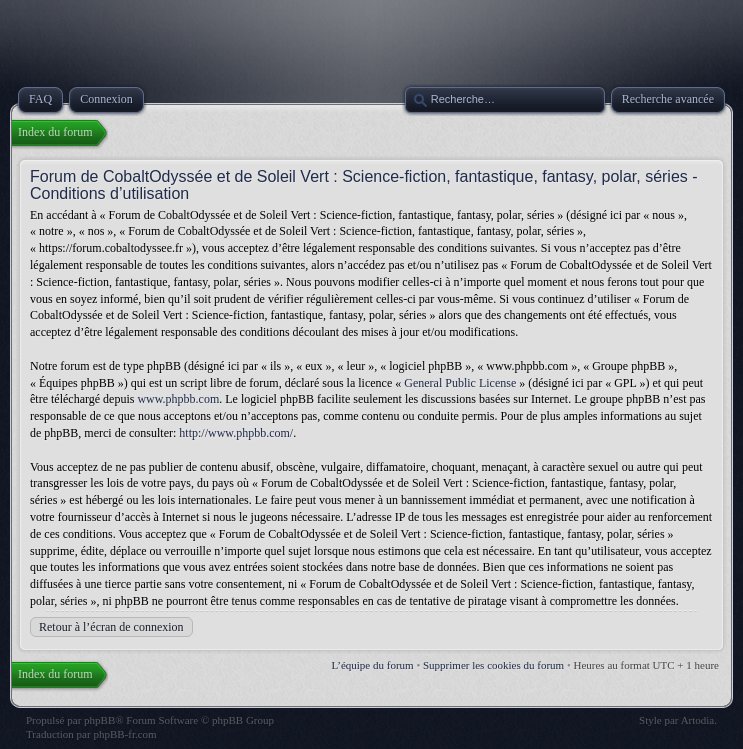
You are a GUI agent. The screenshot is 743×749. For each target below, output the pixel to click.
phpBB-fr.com (124, 734)
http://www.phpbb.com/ (236, 433)
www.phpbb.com (178, 399)
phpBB (99, 720)
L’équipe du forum (373, 665)
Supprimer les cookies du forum (493, 665)
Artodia (698, 720)
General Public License (460, 383)
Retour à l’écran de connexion (111, 627)
